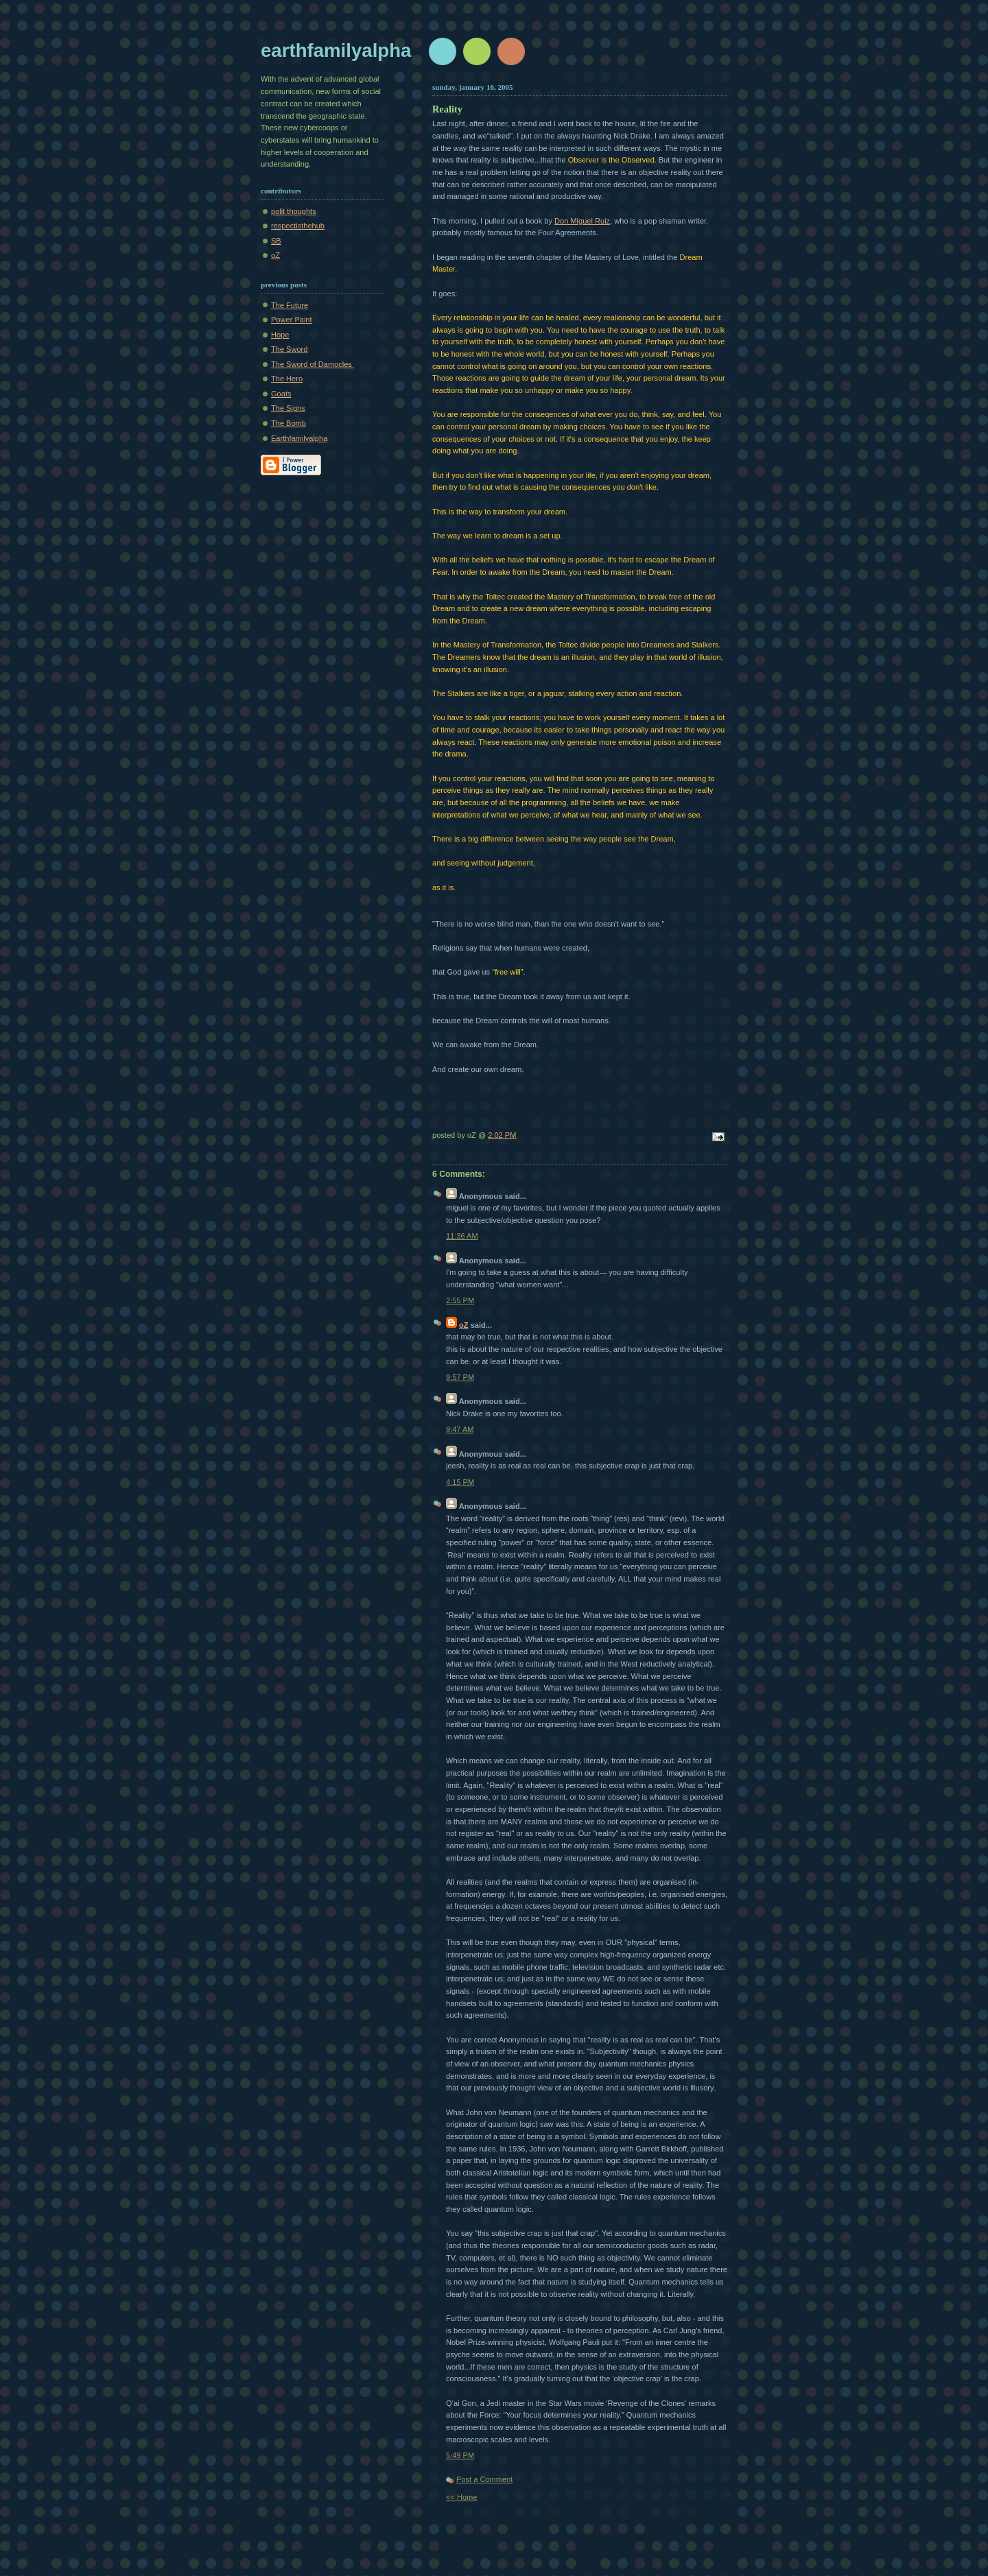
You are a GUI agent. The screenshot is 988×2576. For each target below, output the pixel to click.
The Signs (288, 408)
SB (276, 241)
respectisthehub (298, 226)
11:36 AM (462, 1236)
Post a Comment (484, 2479)
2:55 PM (460, 1300)
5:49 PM (460, 2455)
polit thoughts (293, 211)
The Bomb (288, 423)
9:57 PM (460, 1377)
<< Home (461, 2497)
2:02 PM (502, 1135)
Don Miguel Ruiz (582, 221)
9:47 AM (460, 1429)
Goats (281, 394)
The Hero (287, 378)
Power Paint (291, 319)
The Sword (289, 349)
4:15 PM (460, 1482)
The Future (289, 305)
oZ (275, 255)
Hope (280, 335)
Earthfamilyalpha (299, 438)
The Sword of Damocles (312, 364)
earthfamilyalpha (336, 50)
